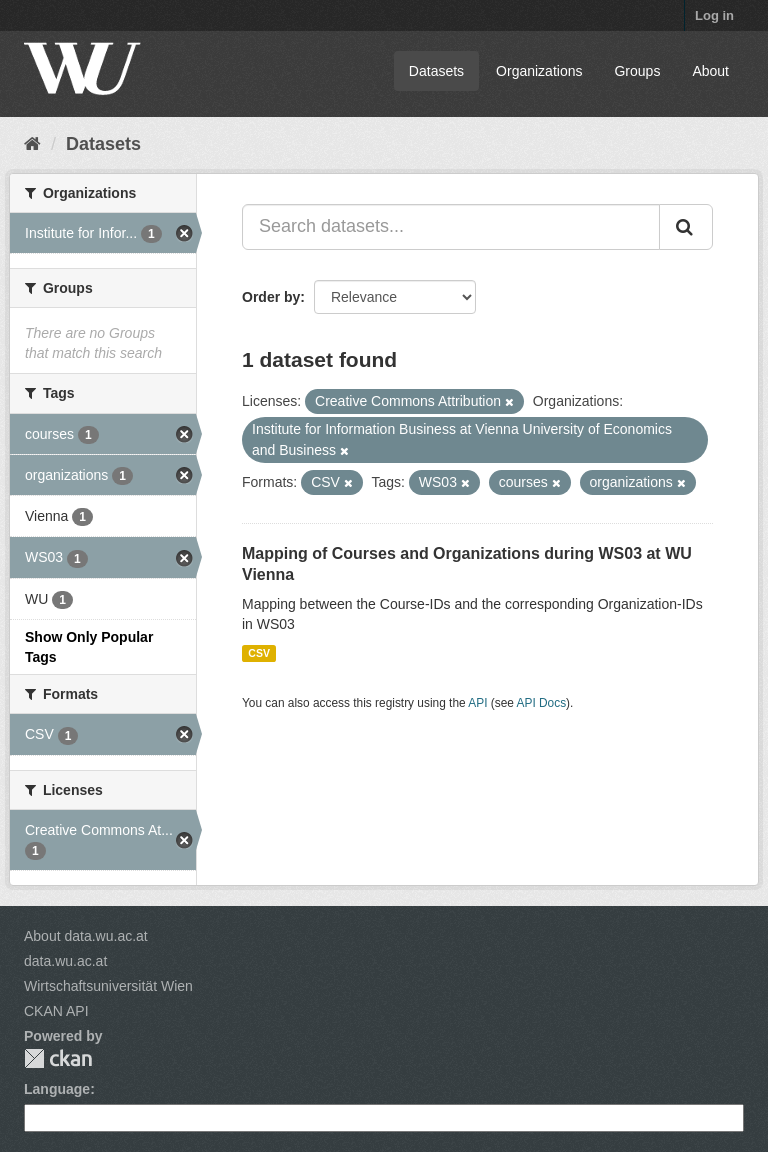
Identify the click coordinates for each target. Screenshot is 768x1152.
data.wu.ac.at (65, 961)
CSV (259, 653)
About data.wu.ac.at (86, 936)
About (710, 71)
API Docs (542, 703)
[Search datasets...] (451, 227)
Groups (637, 71)
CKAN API (56, 1011)
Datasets (436, 71)
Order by (271, 297)
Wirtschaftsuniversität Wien (108, 986)
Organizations (539, 71)
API (477, 703)
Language (57, 1089)
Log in (714, 15)
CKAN (58, 1058)
